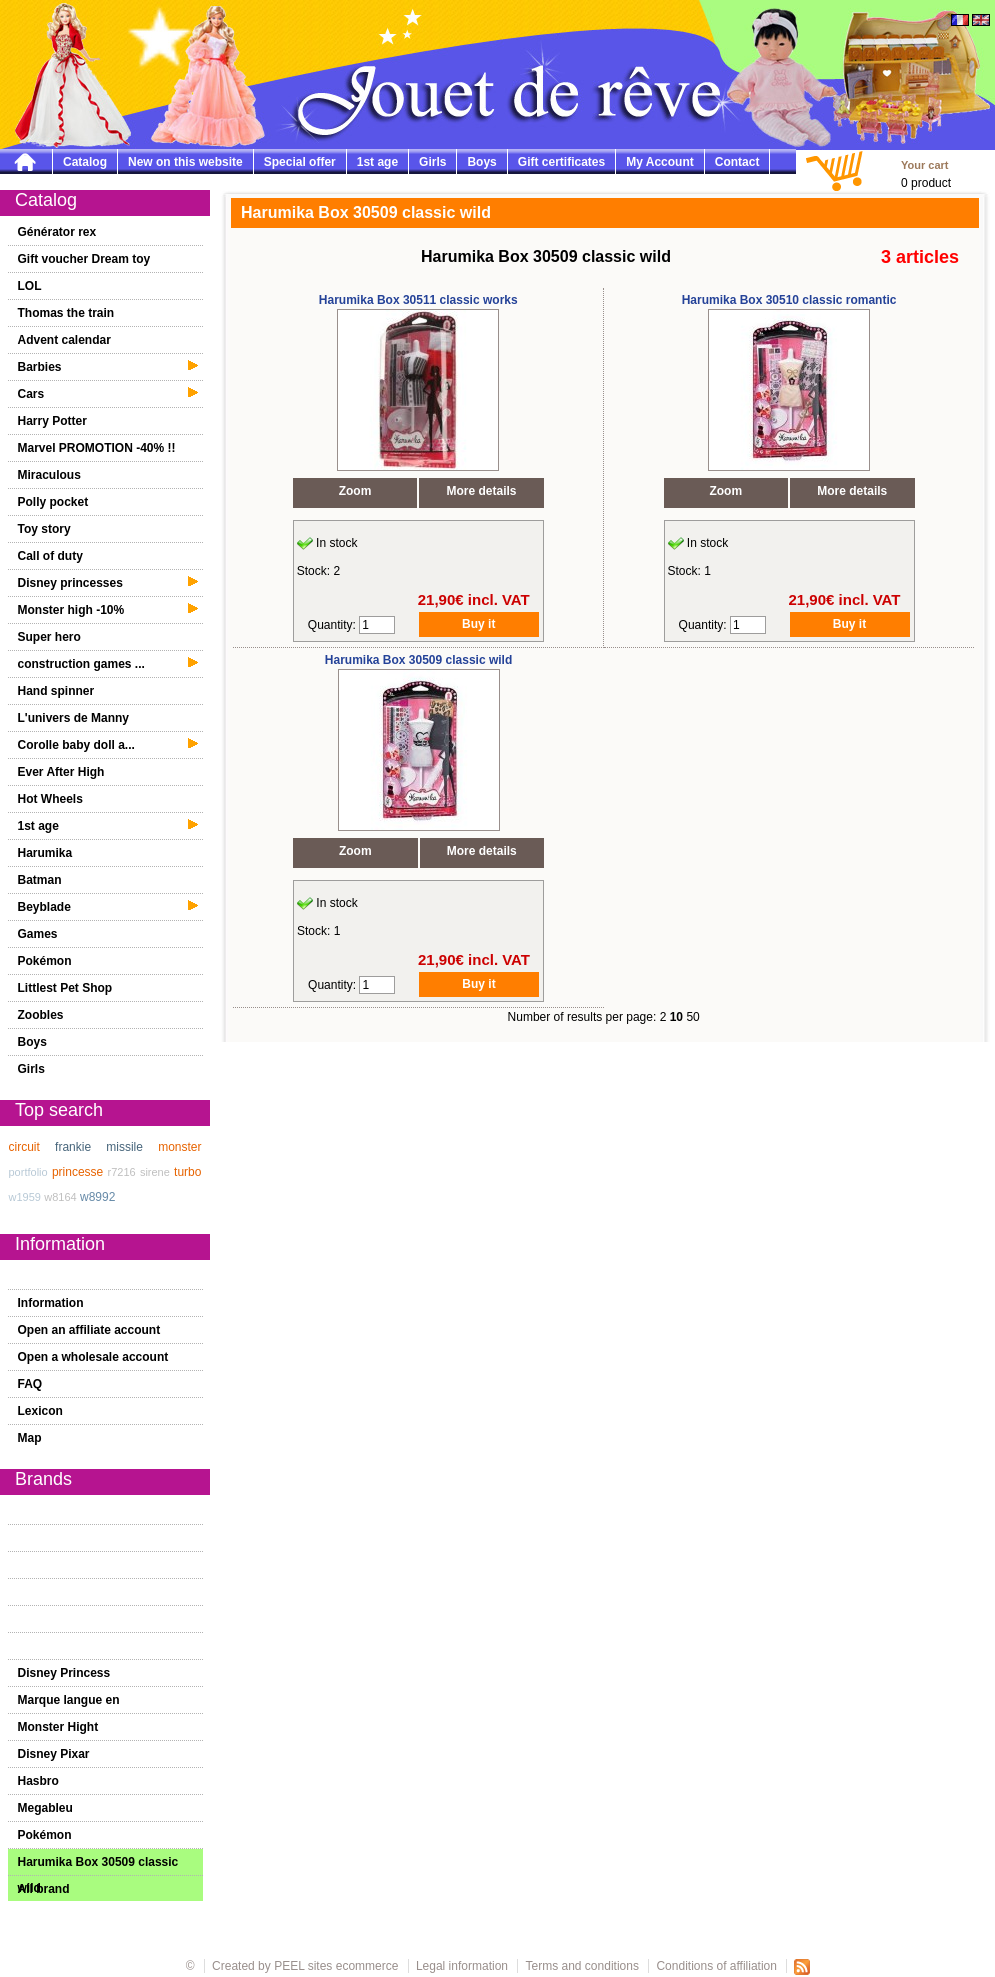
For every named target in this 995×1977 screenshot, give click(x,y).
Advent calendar (64, 340)
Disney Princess (64, 1673)
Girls (432, 162)
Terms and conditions (582, 1966)
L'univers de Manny (74, 718)
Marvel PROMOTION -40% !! (97, 448)
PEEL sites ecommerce (336, 1966)
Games (38, 934)
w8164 (60, 1197)
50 (692, 1017)
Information (51, 1303)
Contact (737, 162)
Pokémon (45, 961)
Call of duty (50, 556)
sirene (155, 1172)
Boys (481, 162)
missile (124, 1147)
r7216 (122, 1172)
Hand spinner (56, 691)
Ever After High (61, 772)
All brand (44, 1889)
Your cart (924, 165)
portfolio (28, 1172)
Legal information (462, 1966)
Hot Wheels (50, 799)
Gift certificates (561, 162)
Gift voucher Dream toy (84, 259)
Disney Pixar (54, 1754)
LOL (30, 286)
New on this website (185, 162)
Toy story (44, 529)
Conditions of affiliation (718, 1966)
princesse (77, 1172)
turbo (187, 1172)
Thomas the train (66, 313)
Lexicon (40, 1411)
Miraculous (49, 475)
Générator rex (57, 232)
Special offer (300, 162)
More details (482, 491)
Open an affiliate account (89, 1330)
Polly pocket (53, 502)
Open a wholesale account (93, 1357)
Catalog (85, 162)
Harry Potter (52, 421)
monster (179, 1147)
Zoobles (41, 1015)
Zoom (355, 491)
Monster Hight (58, 1727)
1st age (377, 162)
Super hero (49, 637)
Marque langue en (69, 1700)
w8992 (97, 1197)
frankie (73, 1147)
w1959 (25, 1197)
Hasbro (38, 1781)
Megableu (45, 1808)
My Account (660, 162)
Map (30, 1438)
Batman (40, 880)
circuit (24, 1147)
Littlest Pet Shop (65, 988)
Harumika (45, 853)
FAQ (30, 1384)
